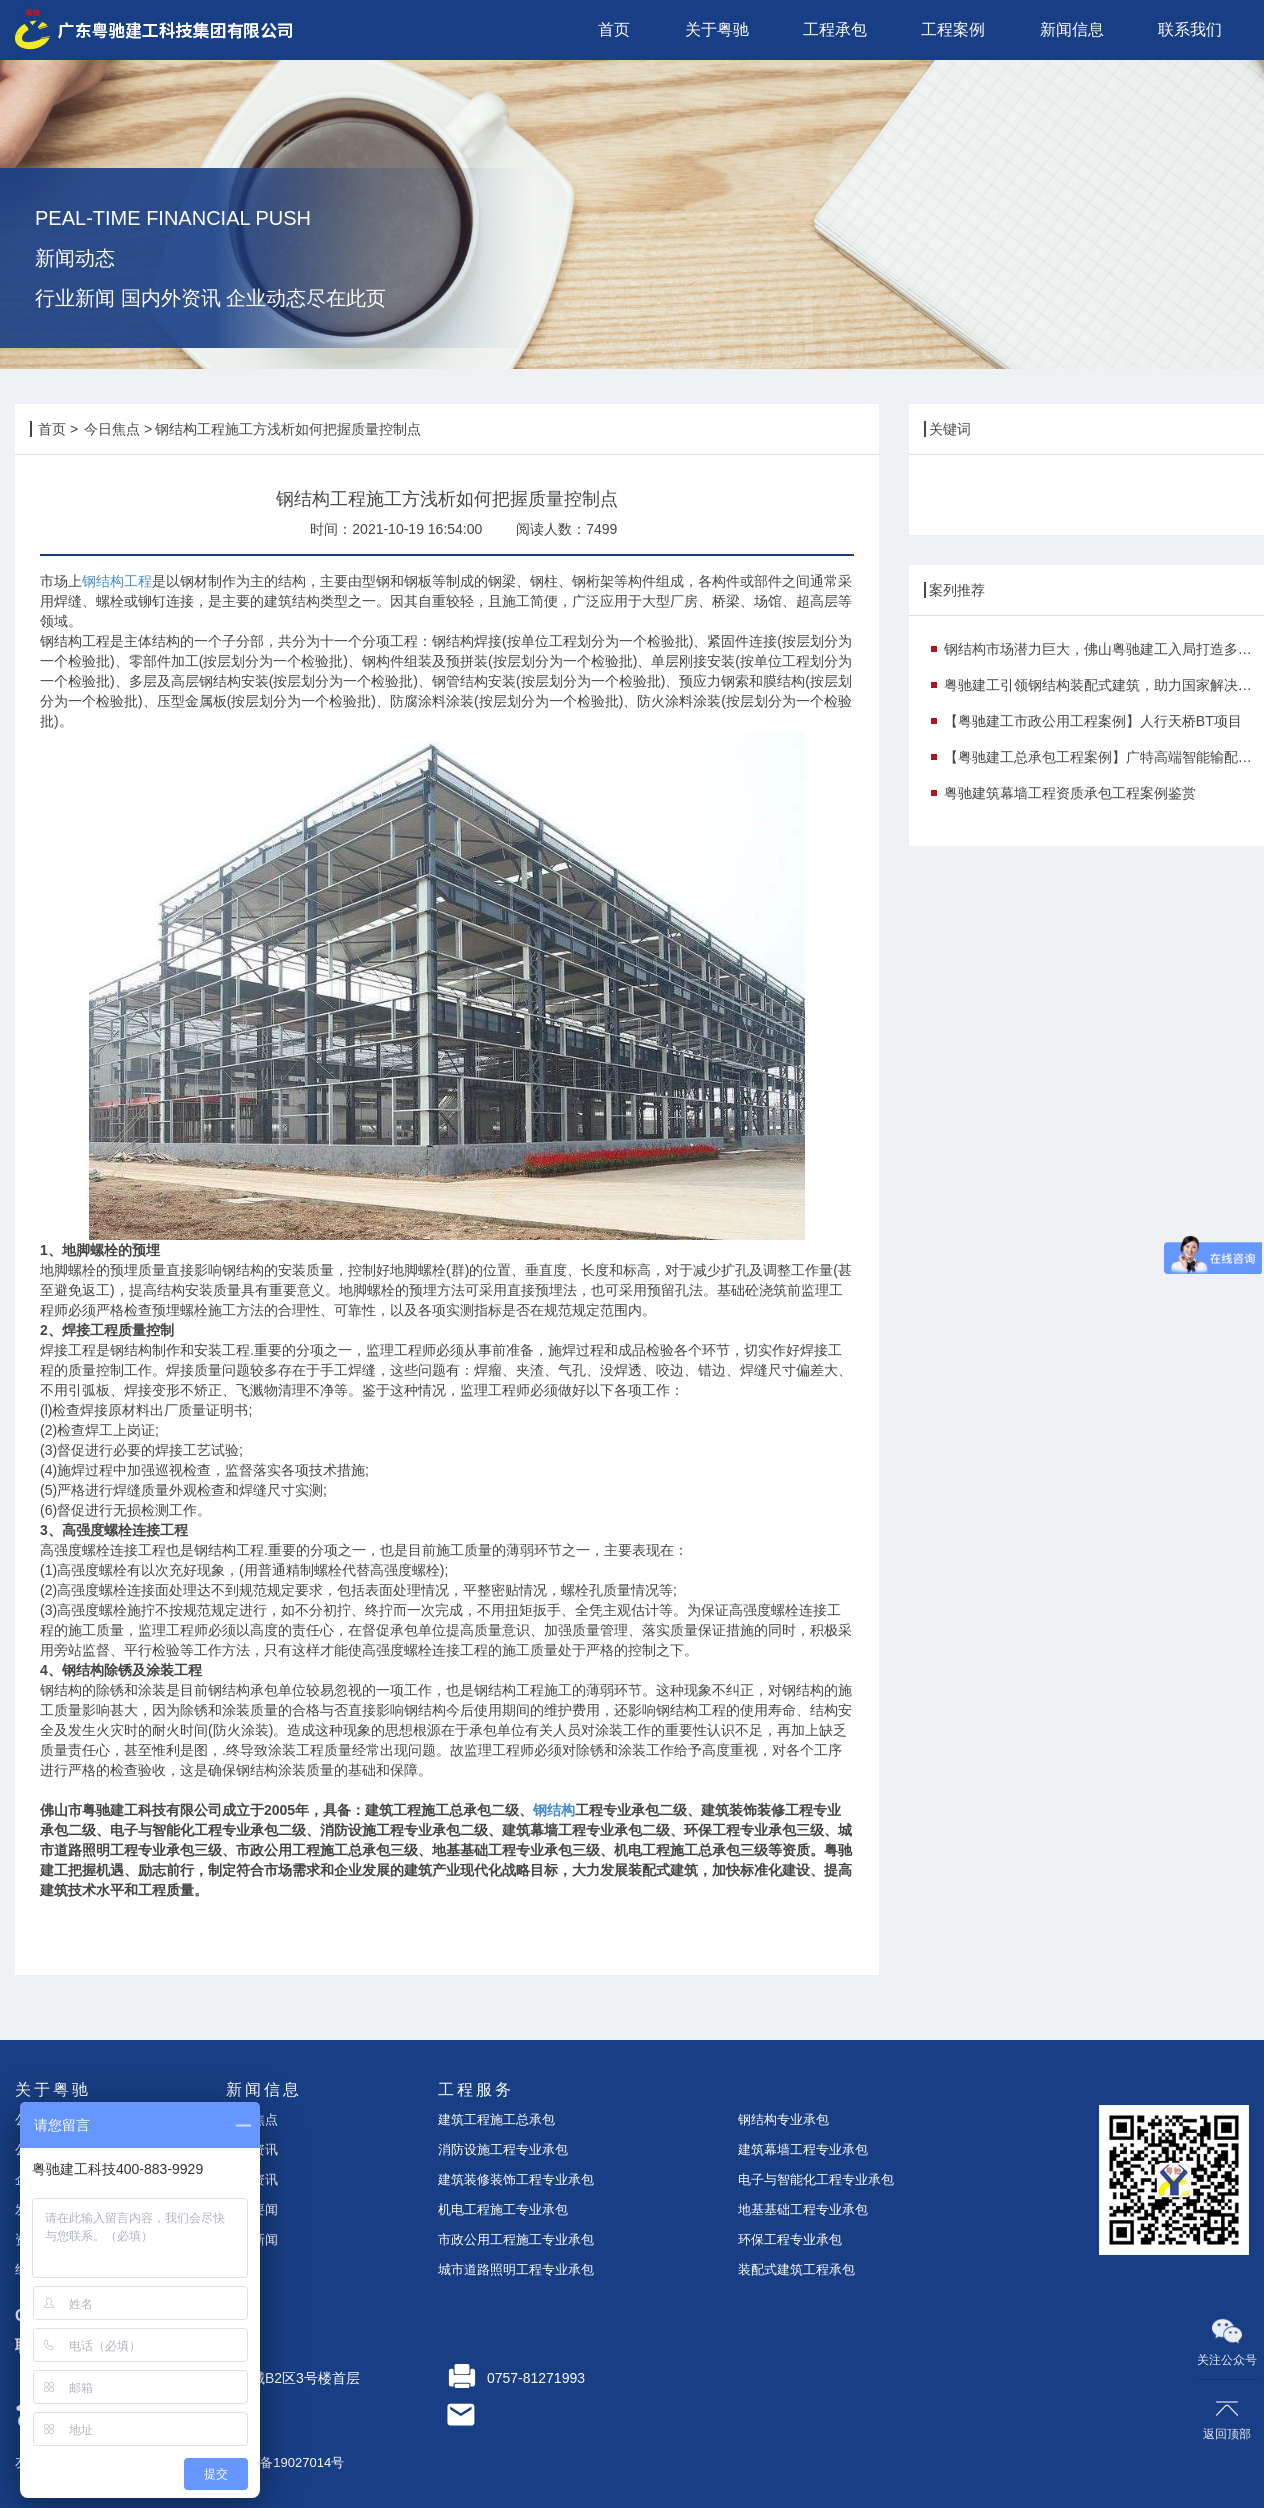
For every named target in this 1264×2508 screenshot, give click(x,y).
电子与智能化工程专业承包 (816, 2179)
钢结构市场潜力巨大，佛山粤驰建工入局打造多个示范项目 (1104, 649)
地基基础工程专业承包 (803, 2209)
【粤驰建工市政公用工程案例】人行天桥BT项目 (1093, 721)
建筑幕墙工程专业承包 (803, 2149)
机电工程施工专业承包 (503, 2209)
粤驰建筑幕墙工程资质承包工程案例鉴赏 (1070, 793)
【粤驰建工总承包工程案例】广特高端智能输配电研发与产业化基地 (1104, 757)
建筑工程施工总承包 (496, 2119)
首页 (52, 429)
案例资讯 (252, 2179)
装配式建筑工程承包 (796, 2269)
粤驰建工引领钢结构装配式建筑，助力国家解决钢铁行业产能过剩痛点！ (1104, 685)
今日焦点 (112, 429)
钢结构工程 (117, 581)
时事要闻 (252, 2209)
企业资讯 (252, 2149)
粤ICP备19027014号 (285, 2462)
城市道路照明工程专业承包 (516, 2269)
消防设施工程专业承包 (503, 2149)
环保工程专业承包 (790, 2239)
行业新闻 (252, 2239)
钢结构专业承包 (783, 2119)
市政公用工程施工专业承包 (516, 2239)
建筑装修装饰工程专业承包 (516, 2179)
